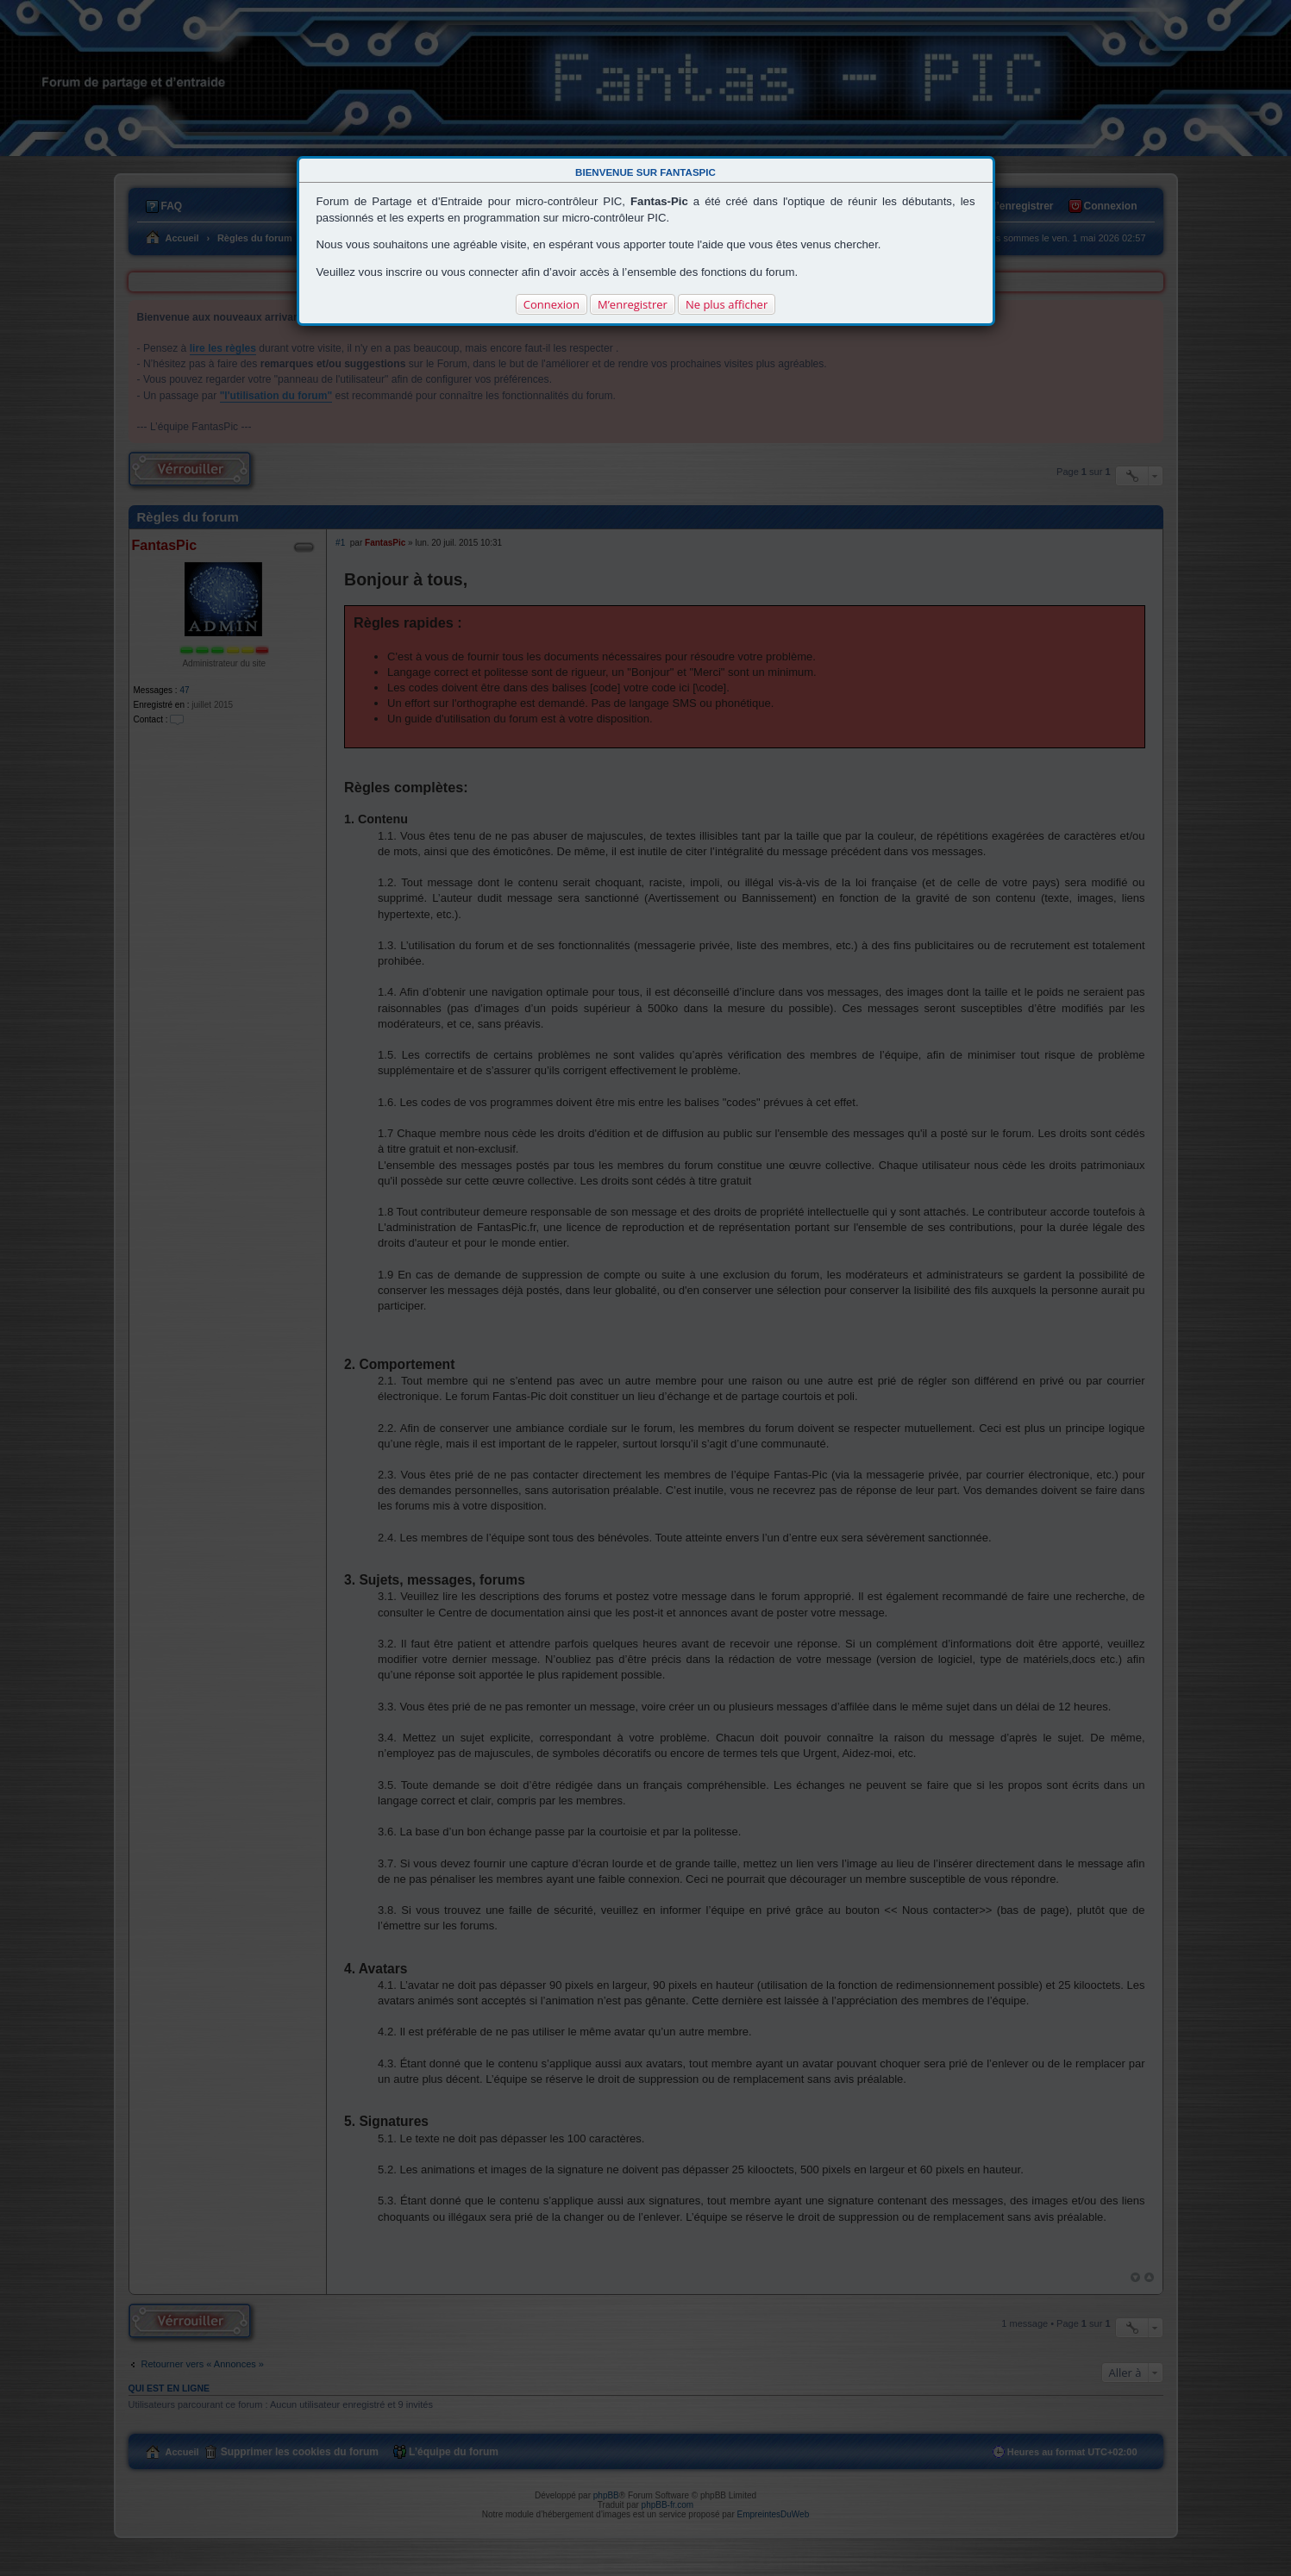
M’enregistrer (632, 304)
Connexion (551, 304)
